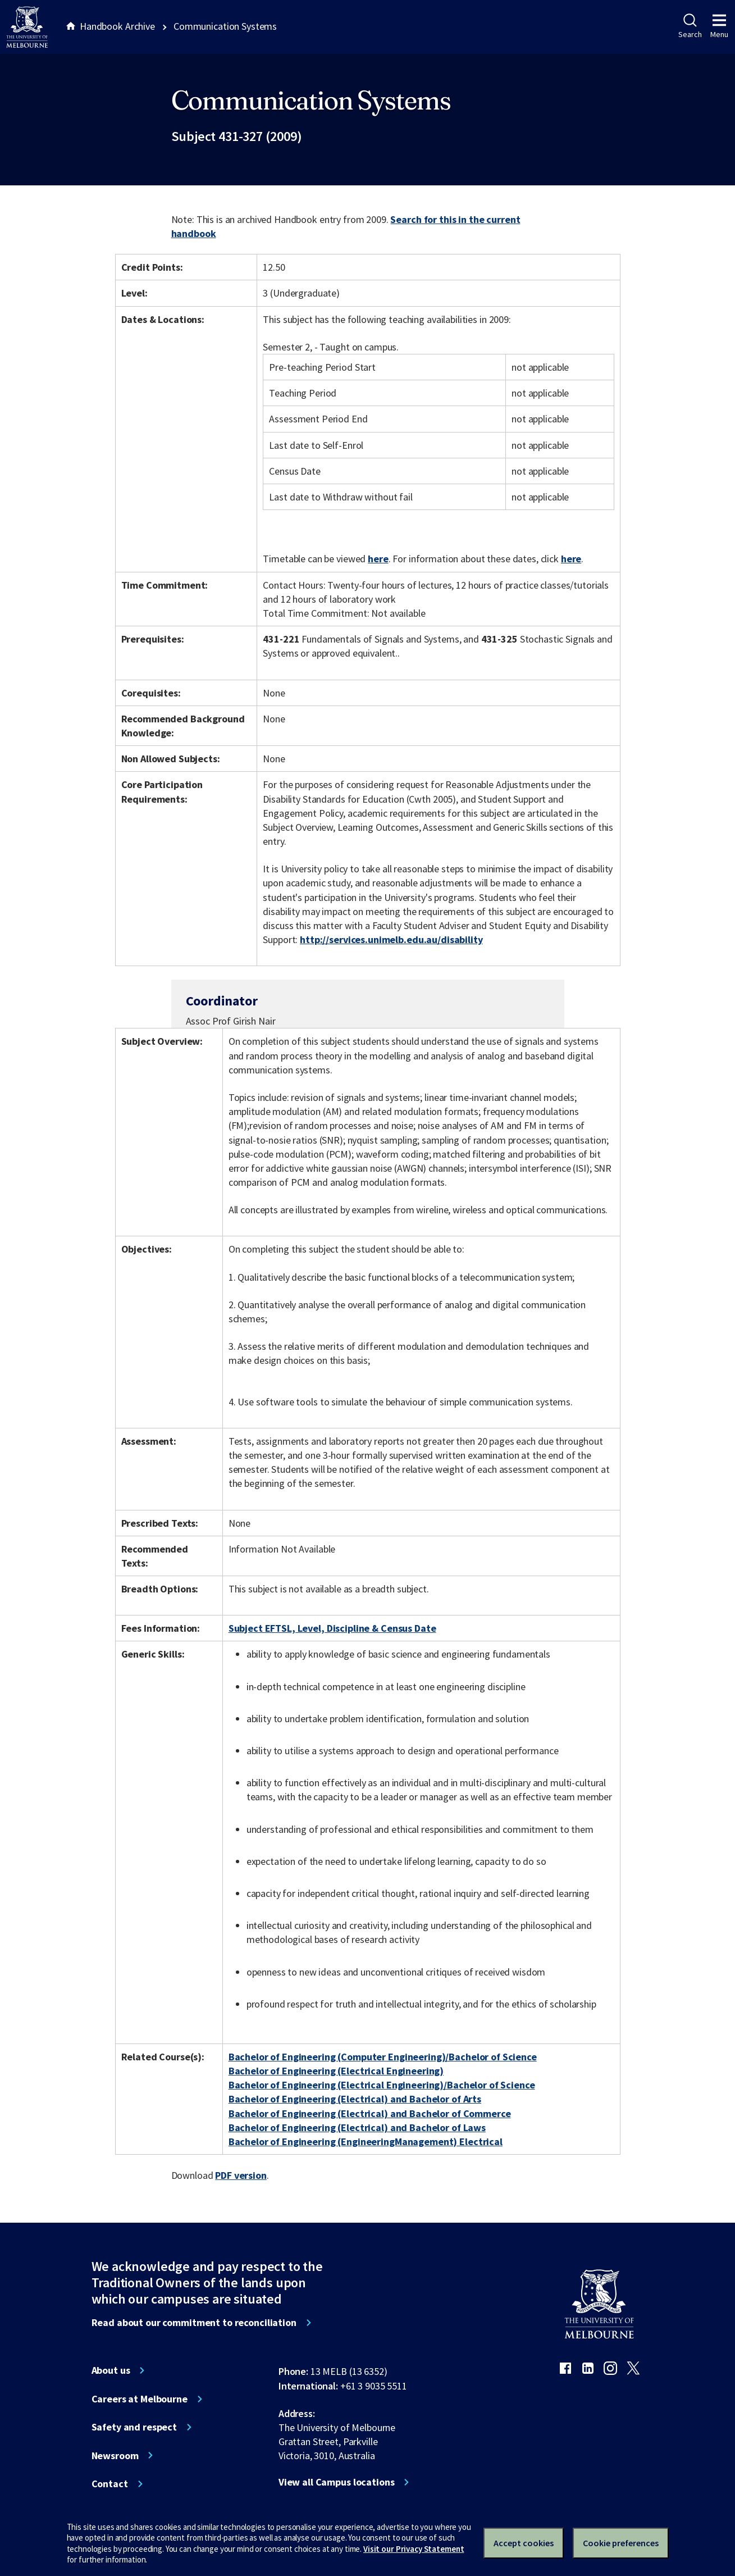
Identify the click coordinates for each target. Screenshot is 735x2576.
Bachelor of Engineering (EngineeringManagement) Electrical (366, 2141)
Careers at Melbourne (140, 2399)
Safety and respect (134, 2427)
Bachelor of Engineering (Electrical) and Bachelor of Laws (357, 2127)
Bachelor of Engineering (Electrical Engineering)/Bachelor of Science (382, 2084)
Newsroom (115, 2456)
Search (689, 26)
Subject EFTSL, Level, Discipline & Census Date (332, 1628)
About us (111, 2370)
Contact (110, 2484)
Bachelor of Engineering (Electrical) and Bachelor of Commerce (370, 2113)
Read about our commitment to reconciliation (194, 2322)
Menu (719, 26)
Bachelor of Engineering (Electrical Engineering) (336, 2070)
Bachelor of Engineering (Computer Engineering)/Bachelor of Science (383, 2056)
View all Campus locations (337, 2482)
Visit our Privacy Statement (413, 2548)
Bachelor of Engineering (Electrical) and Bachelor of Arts (355, 2098)
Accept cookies (524, 2542)
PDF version (241, 2175)
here (378, 558)
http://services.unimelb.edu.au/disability (391, 939)
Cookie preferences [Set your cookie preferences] (621, 2542)
